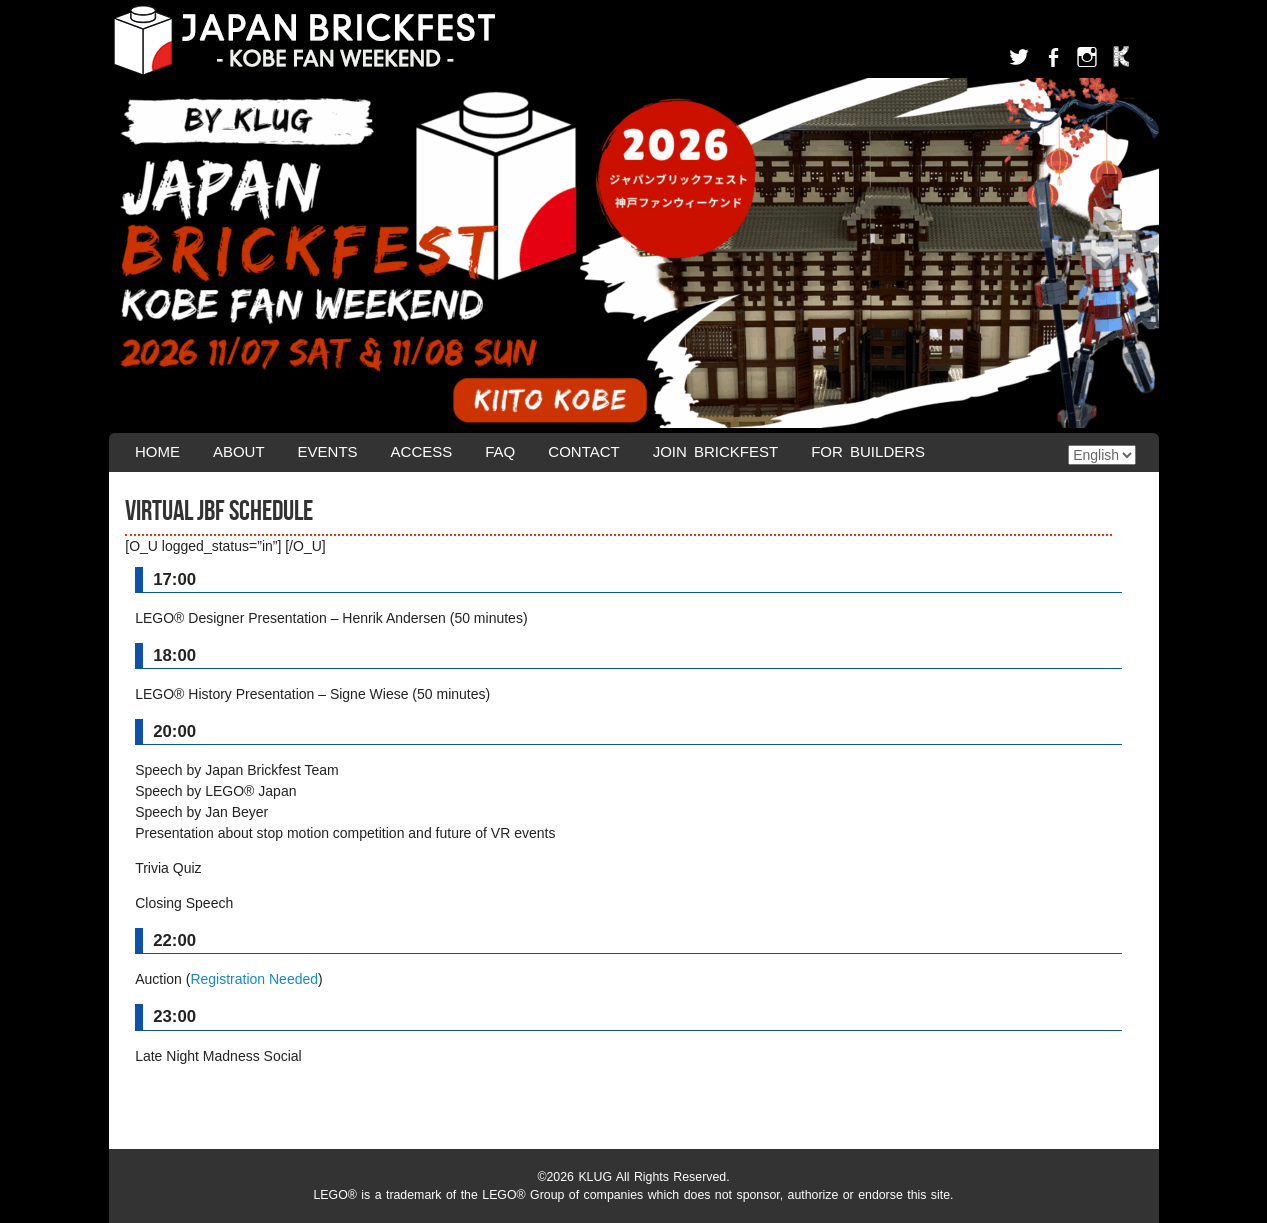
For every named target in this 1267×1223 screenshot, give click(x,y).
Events (328, 451)
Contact (583, 451)
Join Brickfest (716, 451)
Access (422, 451)
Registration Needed (254, 979)
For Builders (868, 451)
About (239, 451)
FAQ (500, 451)
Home (157, 451)
